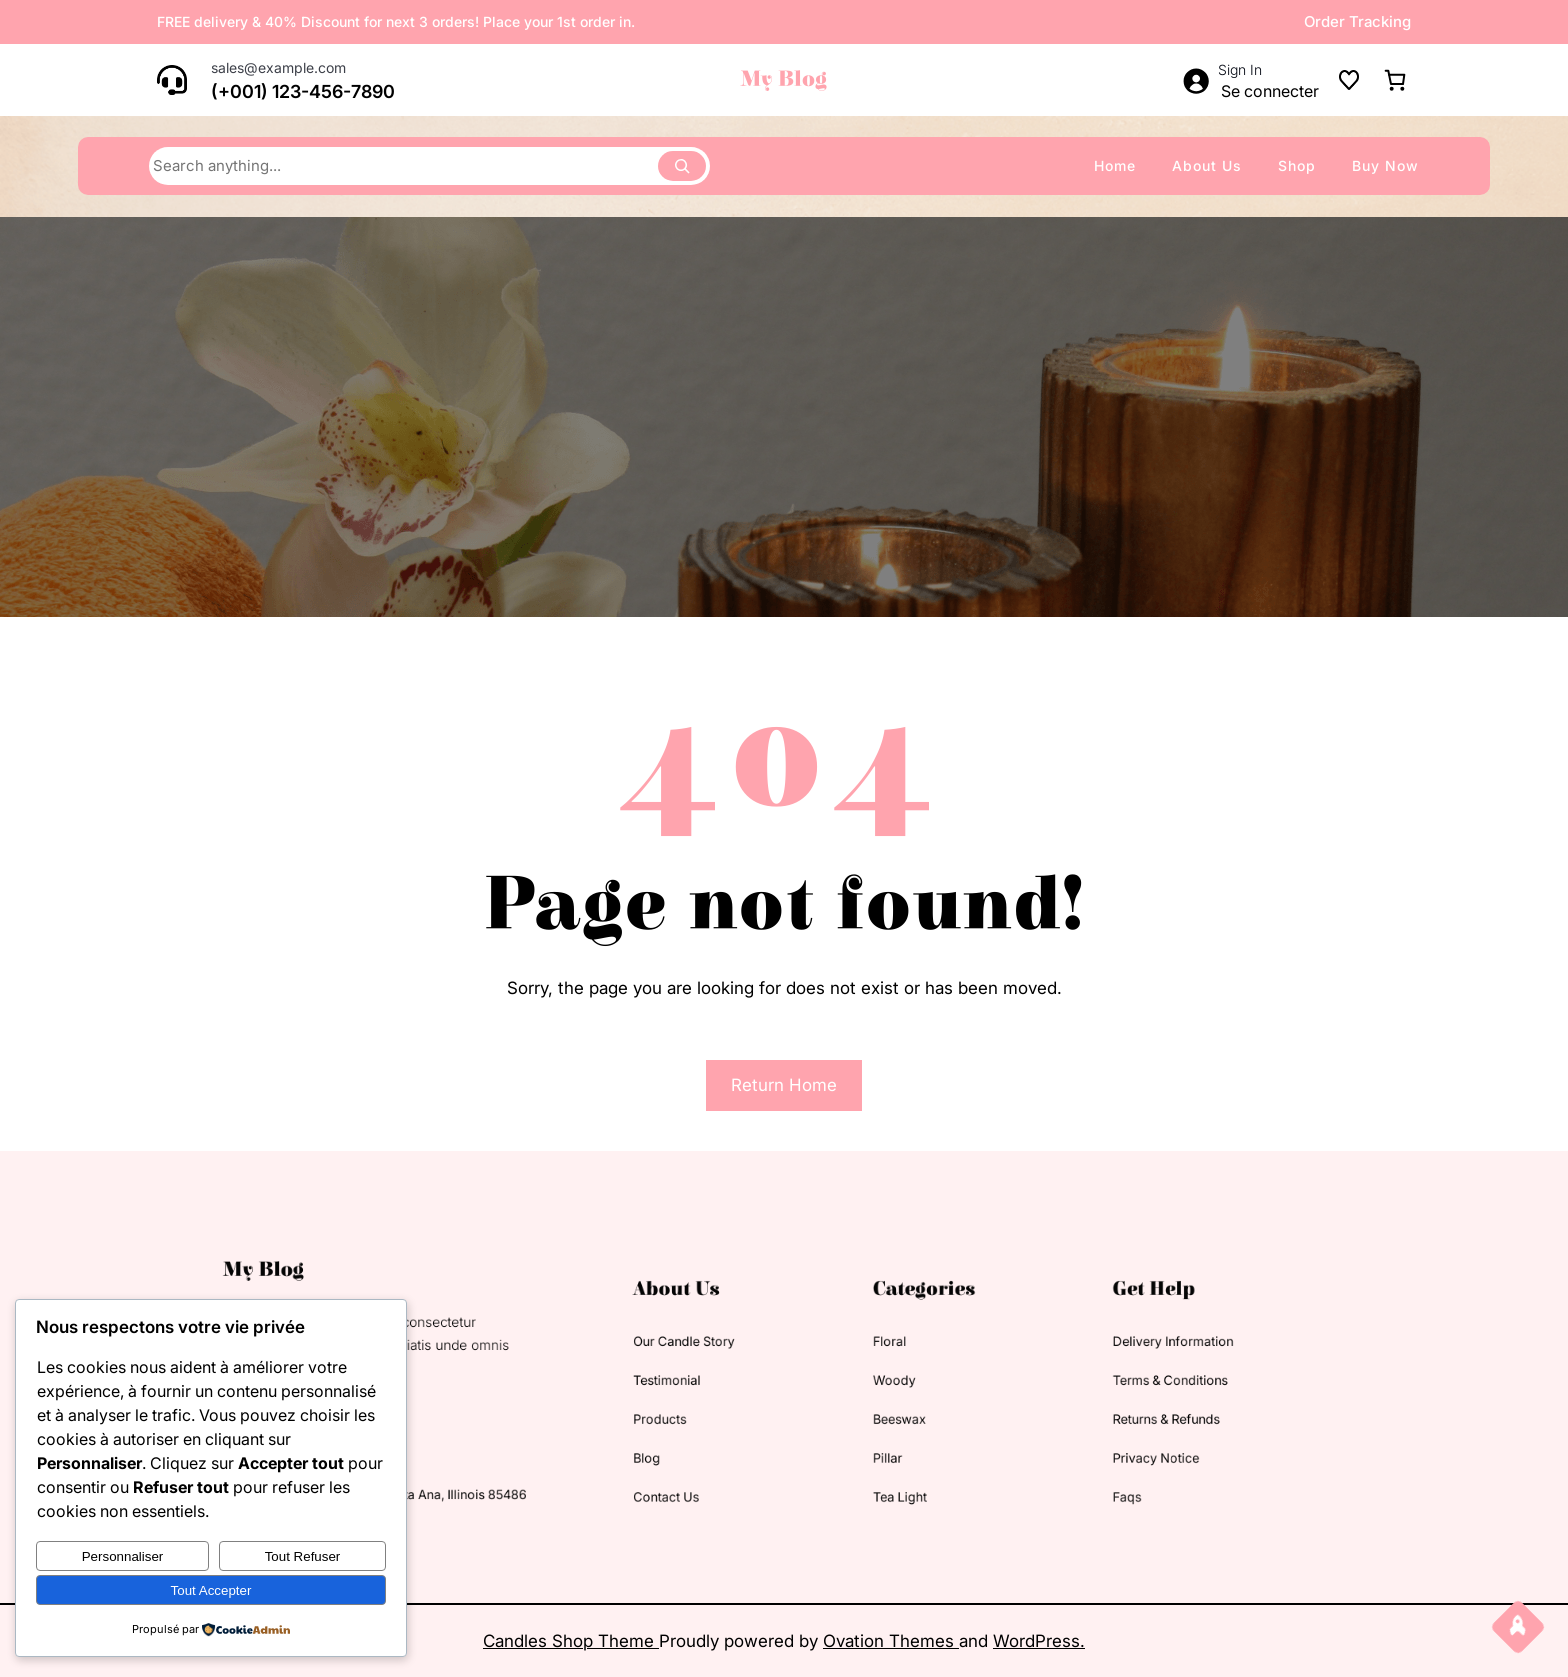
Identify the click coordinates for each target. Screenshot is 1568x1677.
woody (872, 1381)
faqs (1058, 1475)
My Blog (784, 79)
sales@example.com (278, 67)
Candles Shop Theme (571, 1641)
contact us (689, 1475)
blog (674, 1444)
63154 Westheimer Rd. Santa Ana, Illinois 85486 (456, 1474)
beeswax (876, 1413)
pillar (867, 1444)
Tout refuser (303, 1556)
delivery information (1095, 1350)
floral (868, 1350)
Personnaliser (123, 1556)
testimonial (690, 1381)
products (684, 1413)
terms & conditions (1093, 1381)
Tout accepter (211, 1590)
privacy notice (1081, 1444)
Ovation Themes (891, 1641)
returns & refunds (1090, 1413)
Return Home (784, 1085)
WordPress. (1039, 1641)
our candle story (703, 1350)
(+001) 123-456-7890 (303, 91)
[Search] (682, 166)
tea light (876, 1475)
